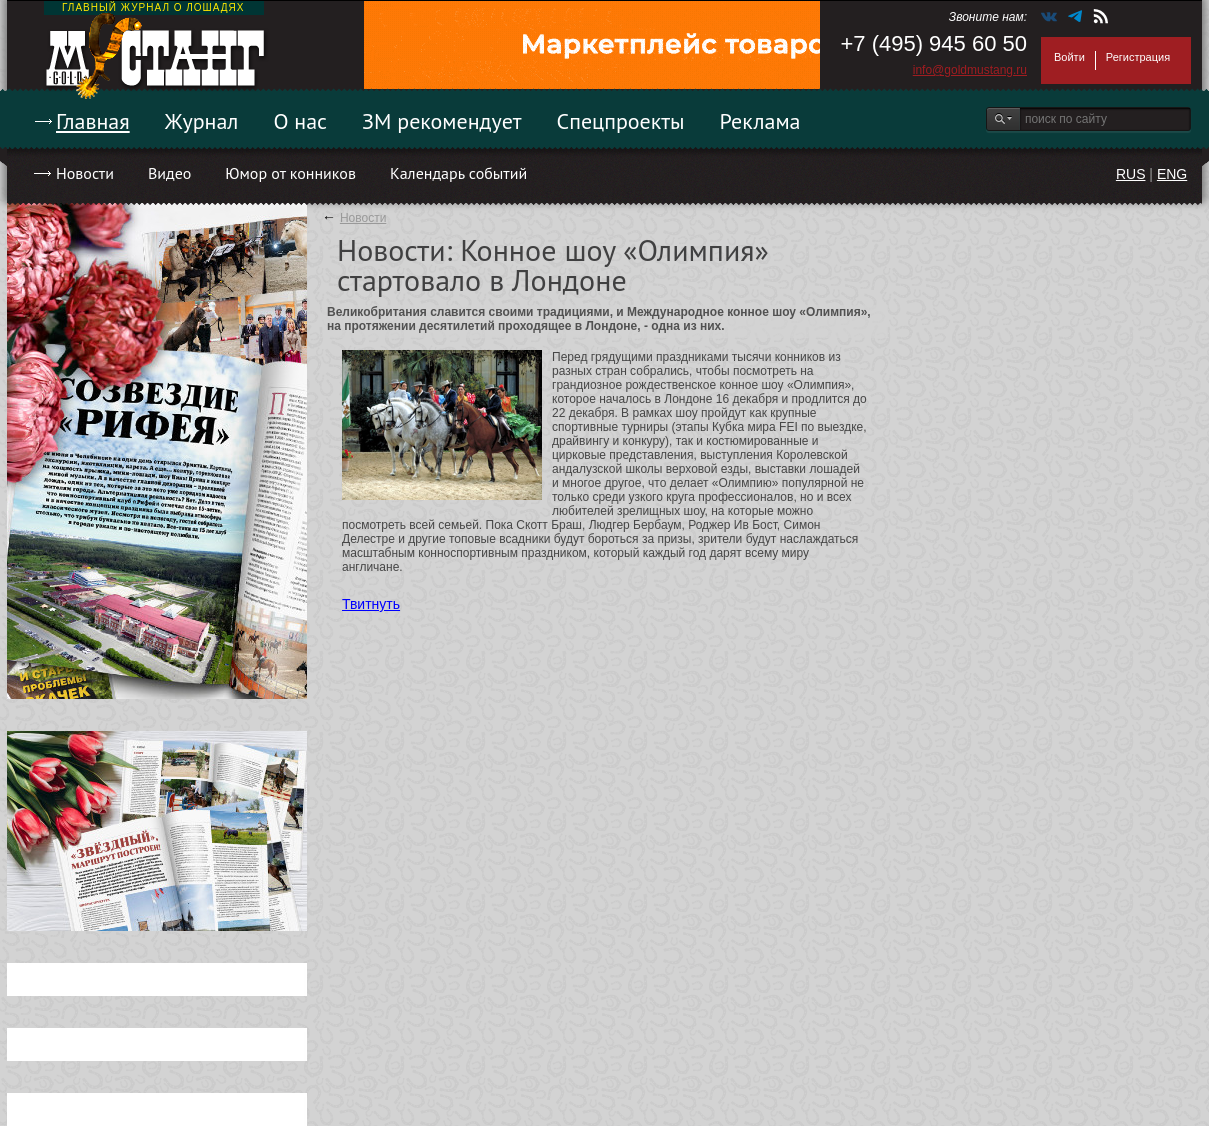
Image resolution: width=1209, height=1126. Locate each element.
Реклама (760, 121)
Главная (93, 121)
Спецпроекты (621, 121)
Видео (169, 173)
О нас (300, 121)
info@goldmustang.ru (970, 70)
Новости (85, 173)
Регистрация (1138, 57)
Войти (1069, 57)
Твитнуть (371, 604)
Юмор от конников (290, 173)
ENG (1172, 174)
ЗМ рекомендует (442, 121)
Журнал (202, 121)
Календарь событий (458, 173)
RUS (1131, 174)
